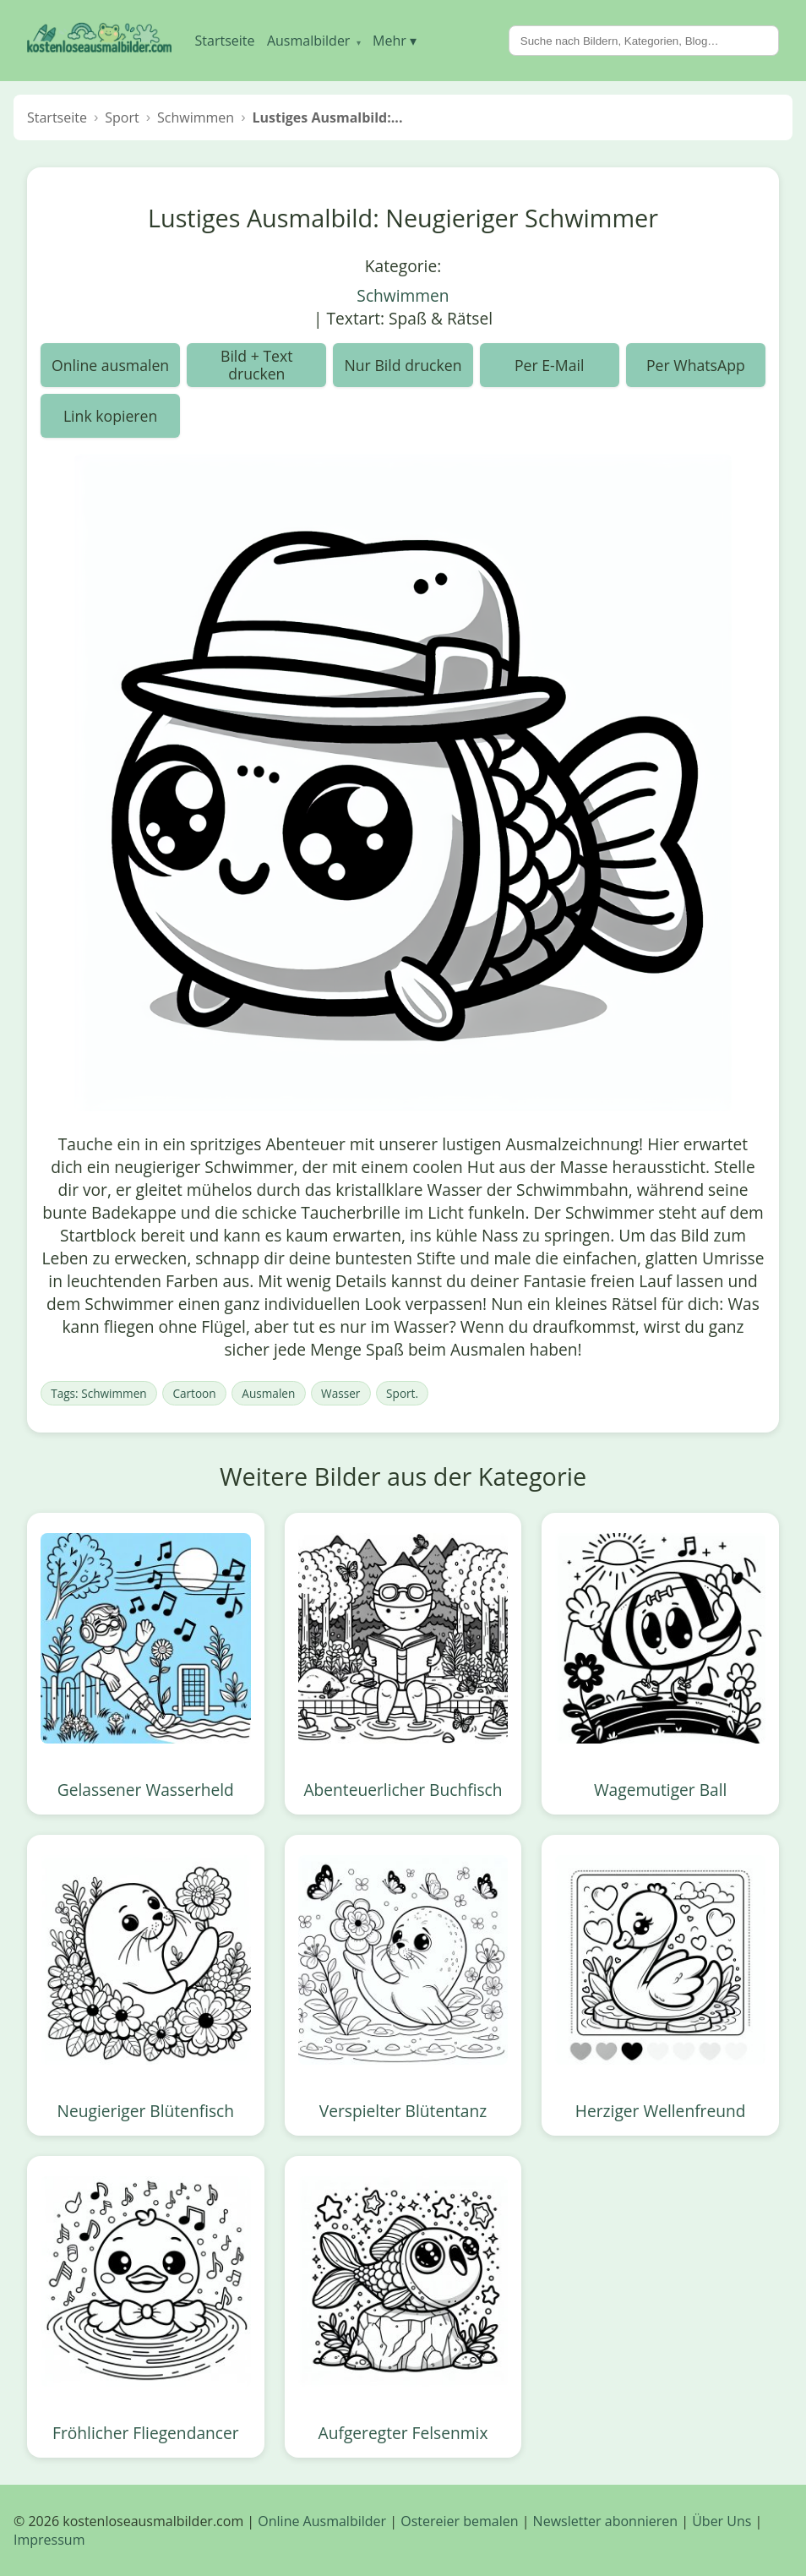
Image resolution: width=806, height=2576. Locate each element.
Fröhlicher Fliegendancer (145, 2432)
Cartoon (193, 1393)
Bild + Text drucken (257, 364)
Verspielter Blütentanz (403, 2110)
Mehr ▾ (395, 40)
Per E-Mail (549, 365)
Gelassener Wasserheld (145, 1789)
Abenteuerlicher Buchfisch (402, 1789)
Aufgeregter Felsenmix (403, 2432)
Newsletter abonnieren (605, 2521)
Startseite (225, 40)
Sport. (402, 1393)
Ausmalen (268, 1393)
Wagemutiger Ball (660, 1789)
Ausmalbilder (314, 40)
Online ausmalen (110, 365)
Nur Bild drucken (403, 365)
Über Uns (721, 2521)
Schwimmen (403, 295)
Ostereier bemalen (459, 2521)
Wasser (340, 1393)
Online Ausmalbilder (322, 2521)
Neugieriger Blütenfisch (146, 2110)
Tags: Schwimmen (98, 1393)
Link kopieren (110, 416)
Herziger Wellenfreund (660, 2110)
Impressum (49, 2539)
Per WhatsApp (695, 365)
